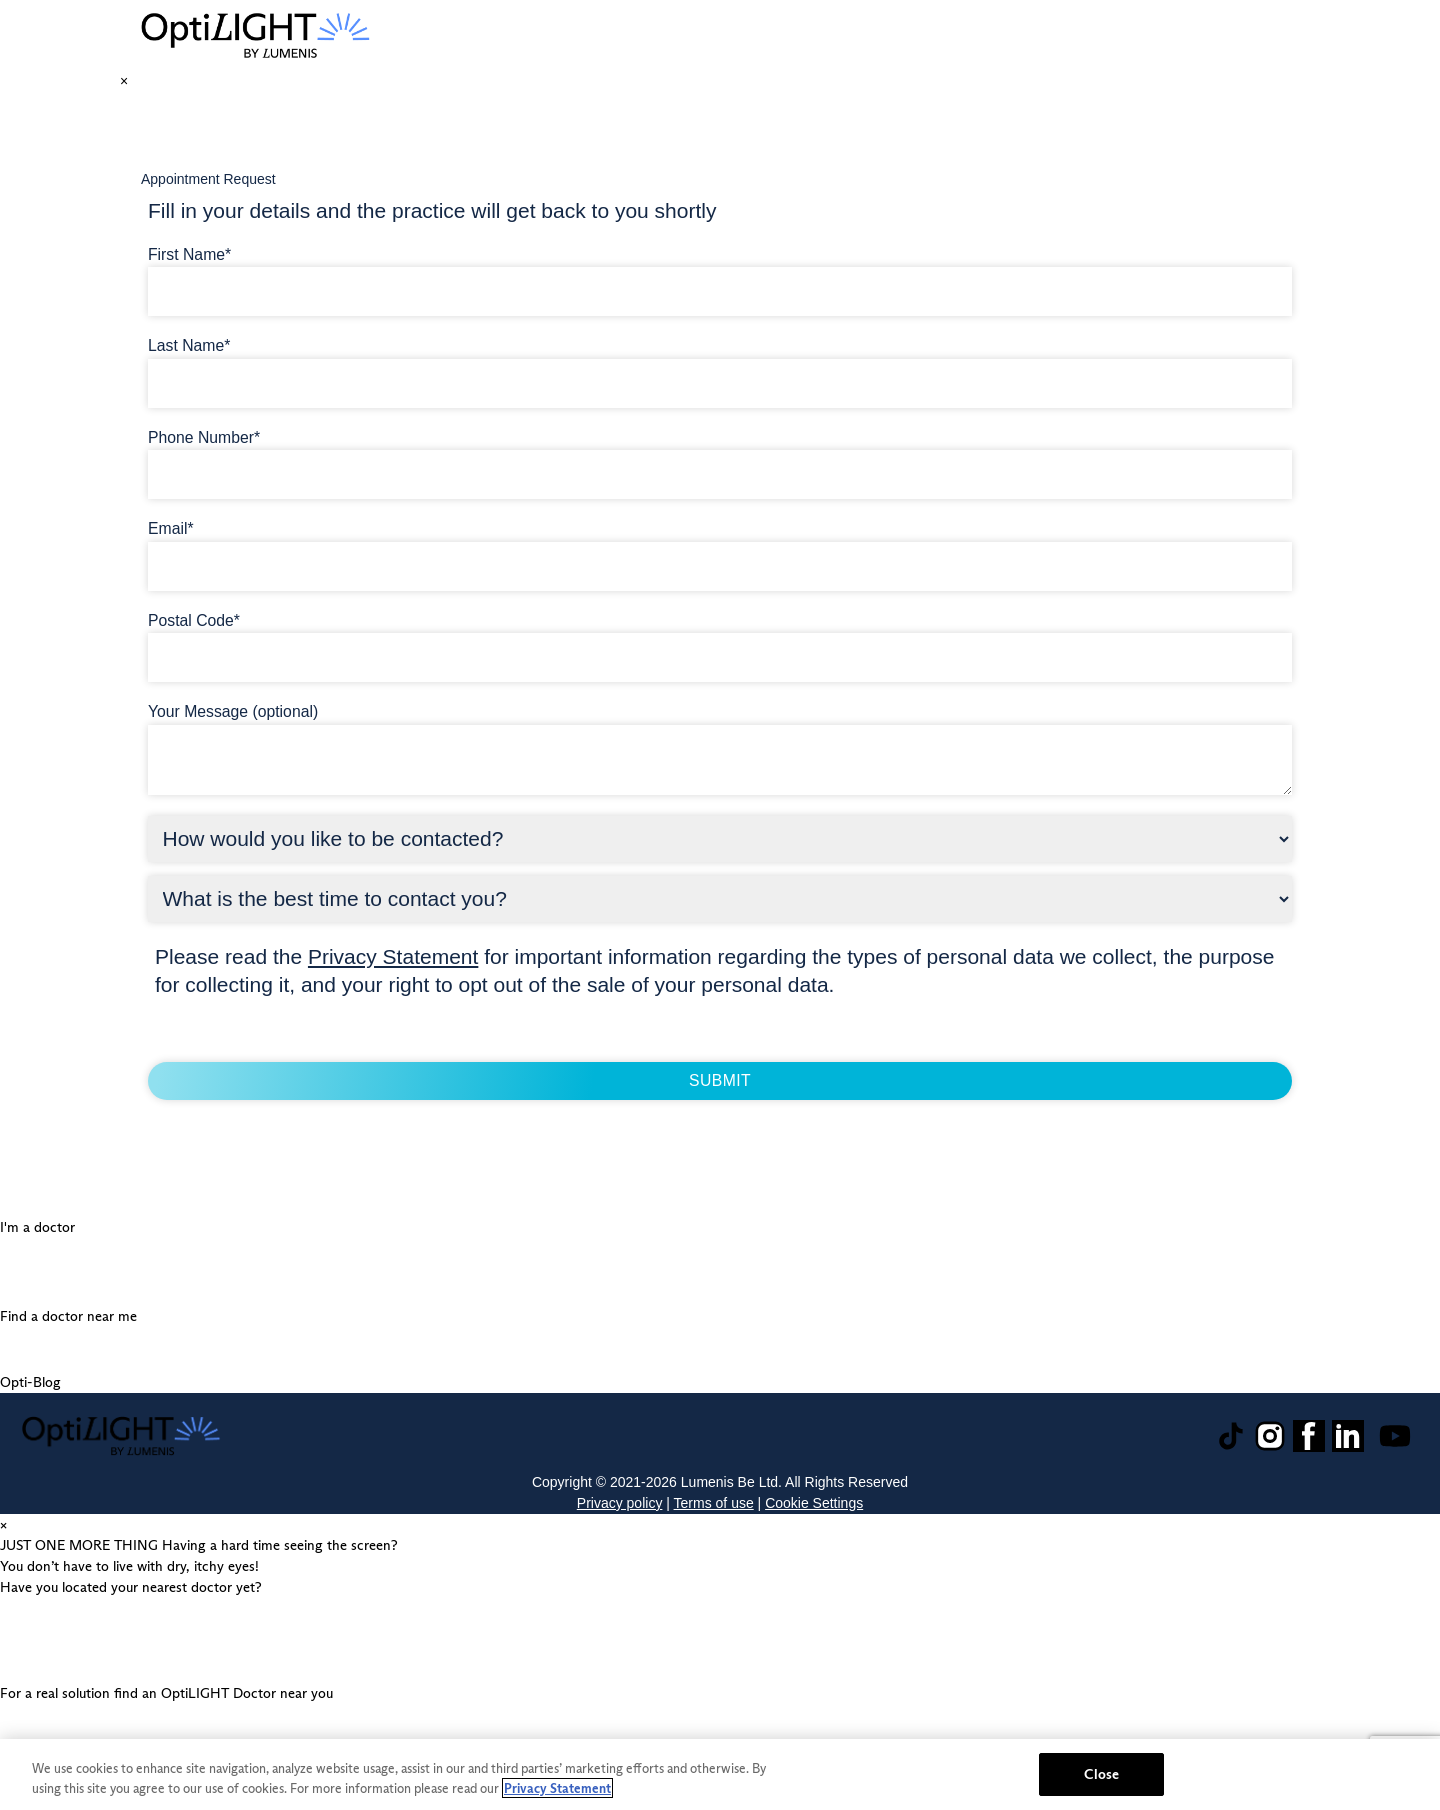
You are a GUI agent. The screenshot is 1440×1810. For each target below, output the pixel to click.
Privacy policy (620, 1503)
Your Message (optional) (233, 711)
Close (1101, 1774)
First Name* (189, 254)
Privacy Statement (393, 956)
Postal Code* (194, 620)
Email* (171, 528)
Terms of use (714, 1503)
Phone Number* (204, 437)
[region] (720, 1774)
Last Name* (189, 345)
